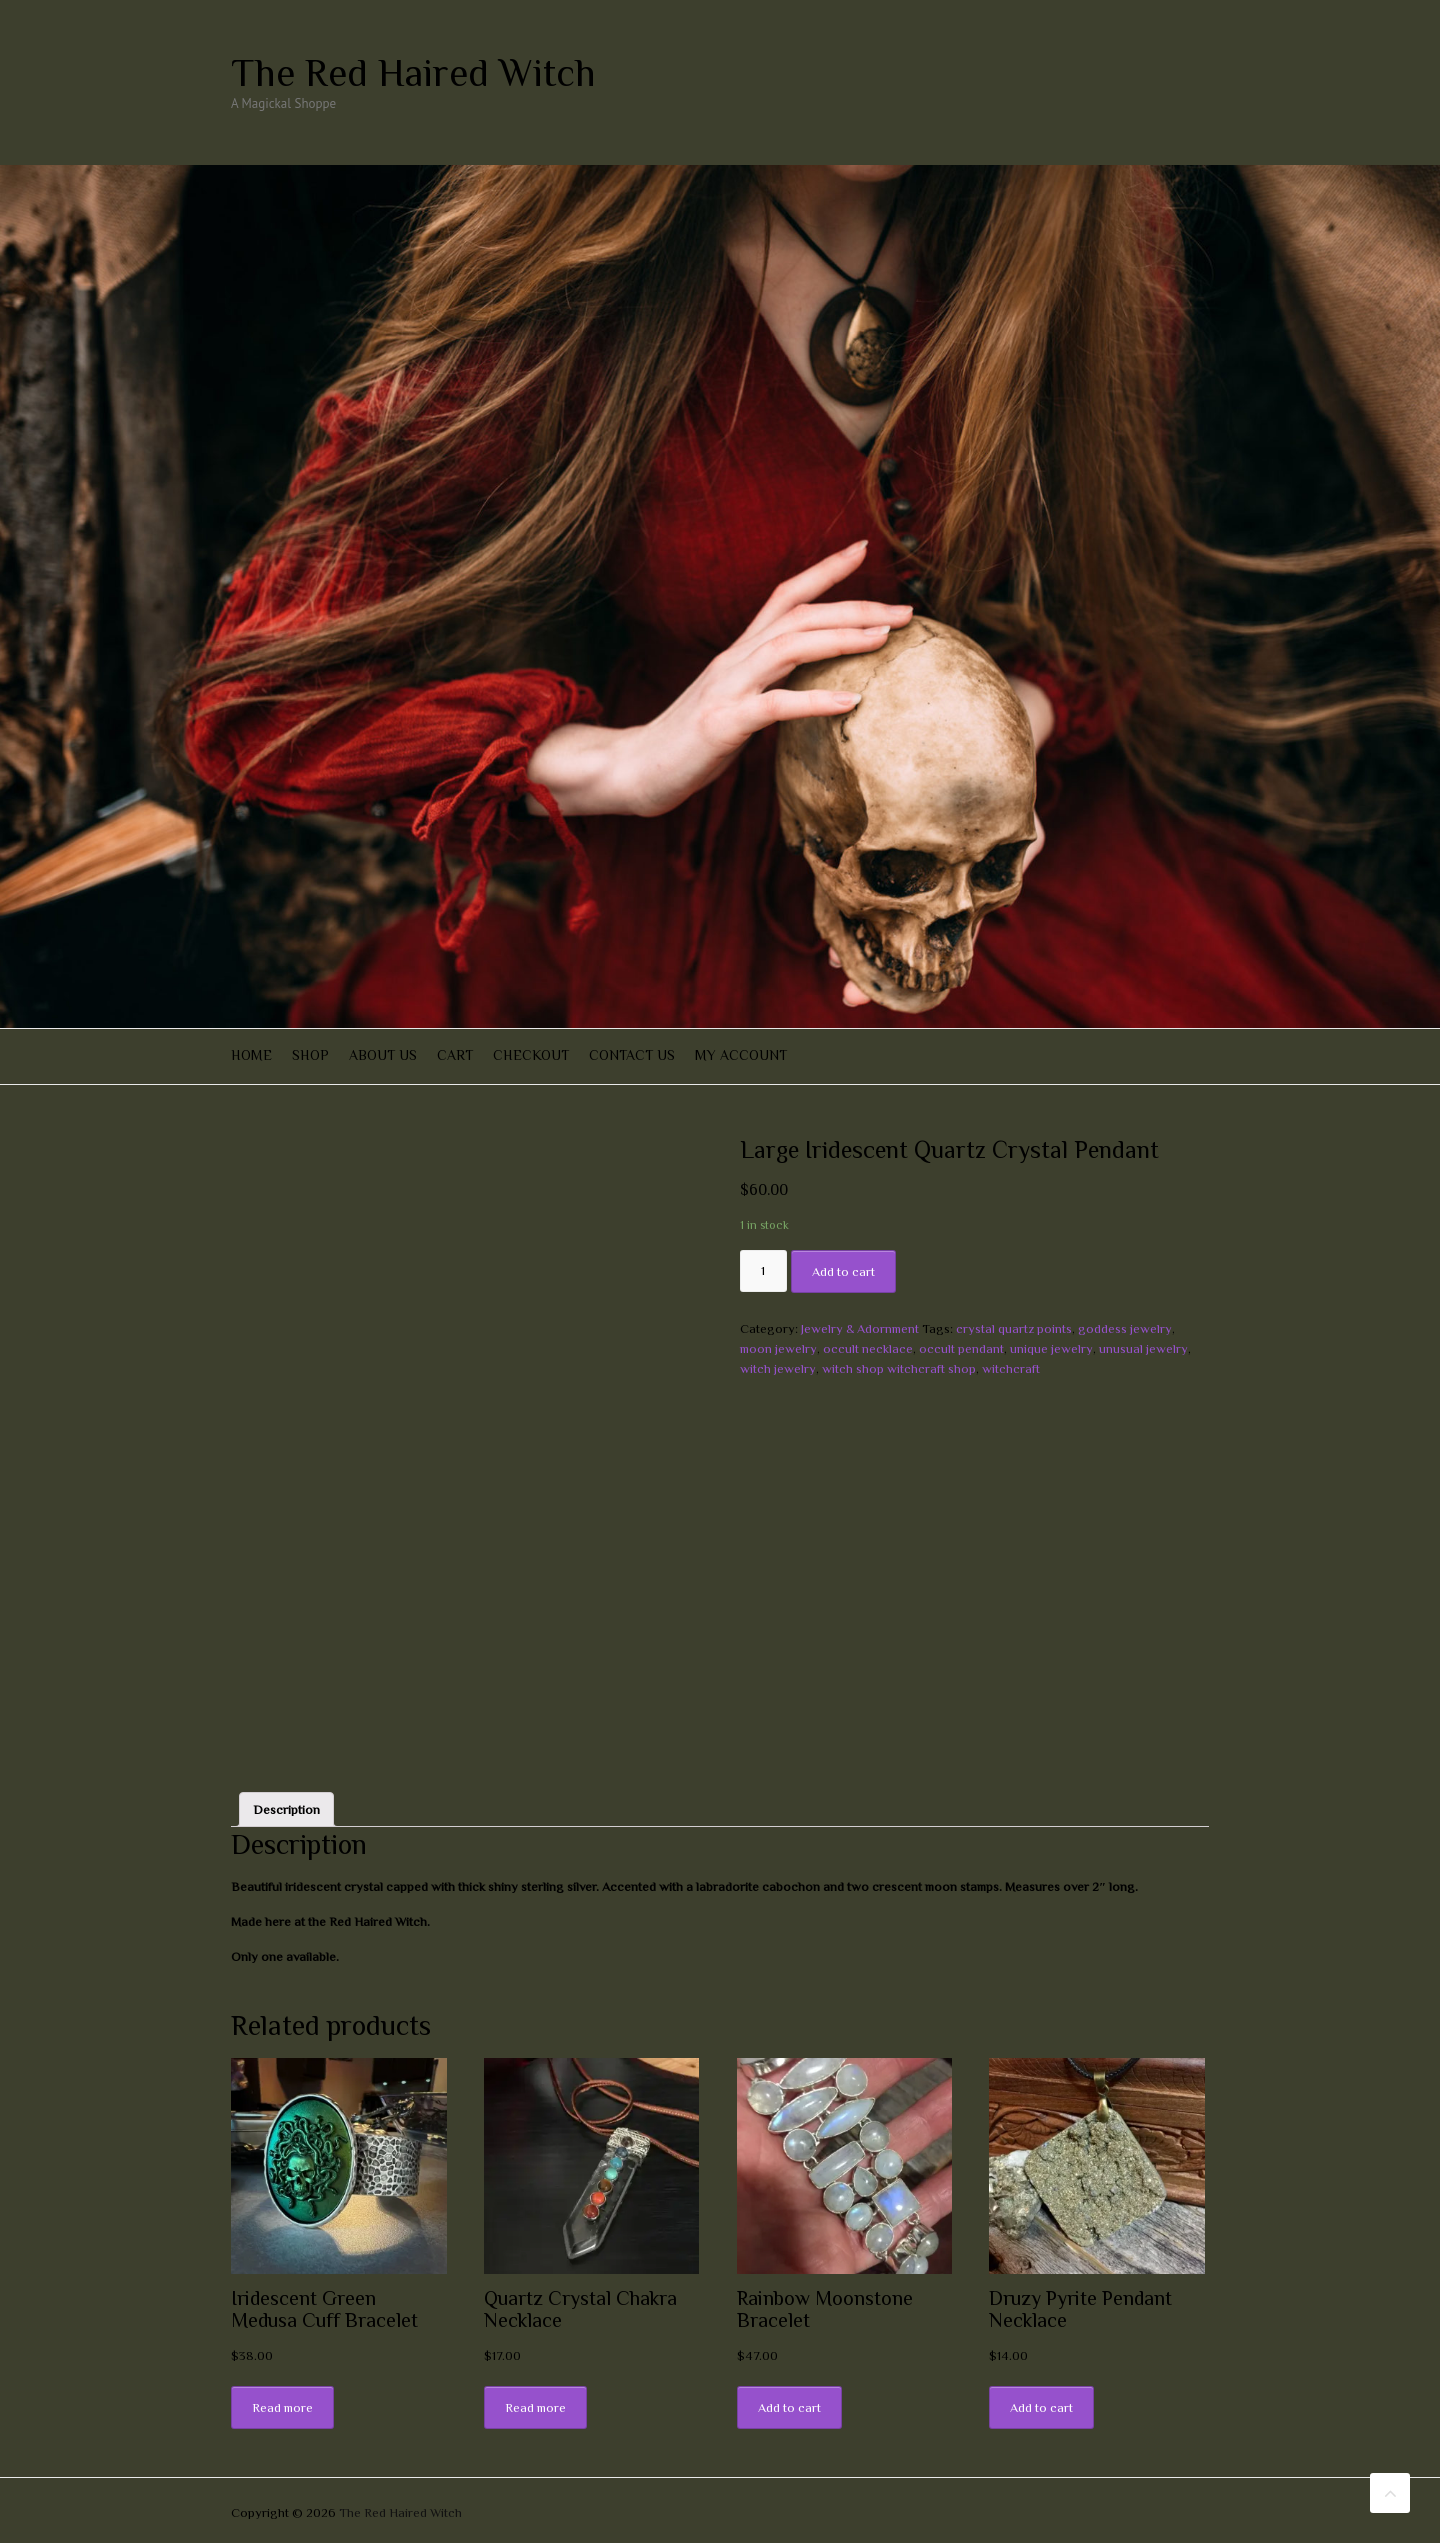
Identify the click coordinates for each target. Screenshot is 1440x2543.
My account (741, 1055)
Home (251, 1055)
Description (286, 1809)
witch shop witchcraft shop (899, 1368)
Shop (310, 1055)
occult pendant (961, 1348)
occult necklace (868, 1348)
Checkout (531, 1055)
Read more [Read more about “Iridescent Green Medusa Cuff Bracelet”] (282, 2407)
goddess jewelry (1125, 1328)
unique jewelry (1051, 1348)
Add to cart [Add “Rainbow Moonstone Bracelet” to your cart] (789, 2407)
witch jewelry (778, 1368)
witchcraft (1011, 1368)
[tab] (286, 1809)
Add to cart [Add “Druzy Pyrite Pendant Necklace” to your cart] (1041, 2407)
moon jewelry (778, 1348)
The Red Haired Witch (413, 73)
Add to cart (843, 1271)
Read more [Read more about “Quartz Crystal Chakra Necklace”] (535, 2407)
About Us (383, 1055)
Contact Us (632, 1055)
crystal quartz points (1014, 1328)
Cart (455, 1055)
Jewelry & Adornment (860, 1328)
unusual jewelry (1143, 1348)
